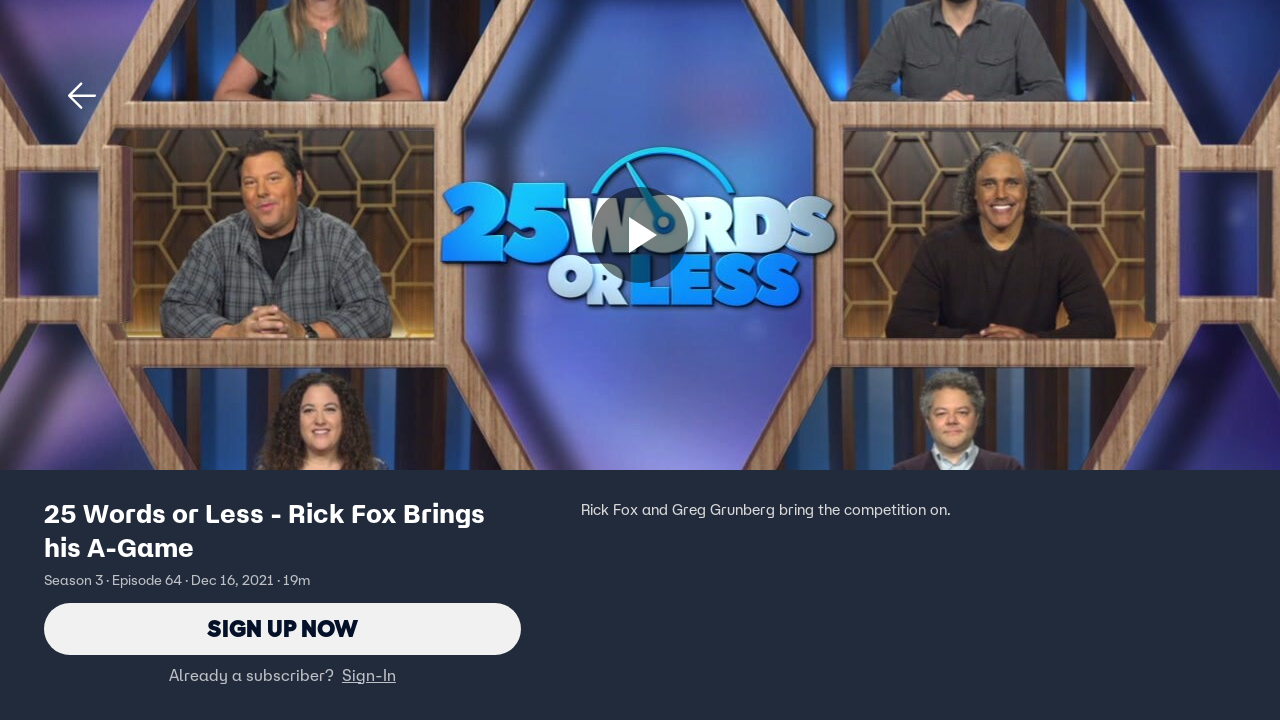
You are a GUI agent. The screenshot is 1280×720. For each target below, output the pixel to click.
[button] (82, 96)
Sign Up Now (282, 628)
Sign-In (369, 675)
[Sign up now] (640, 235)
